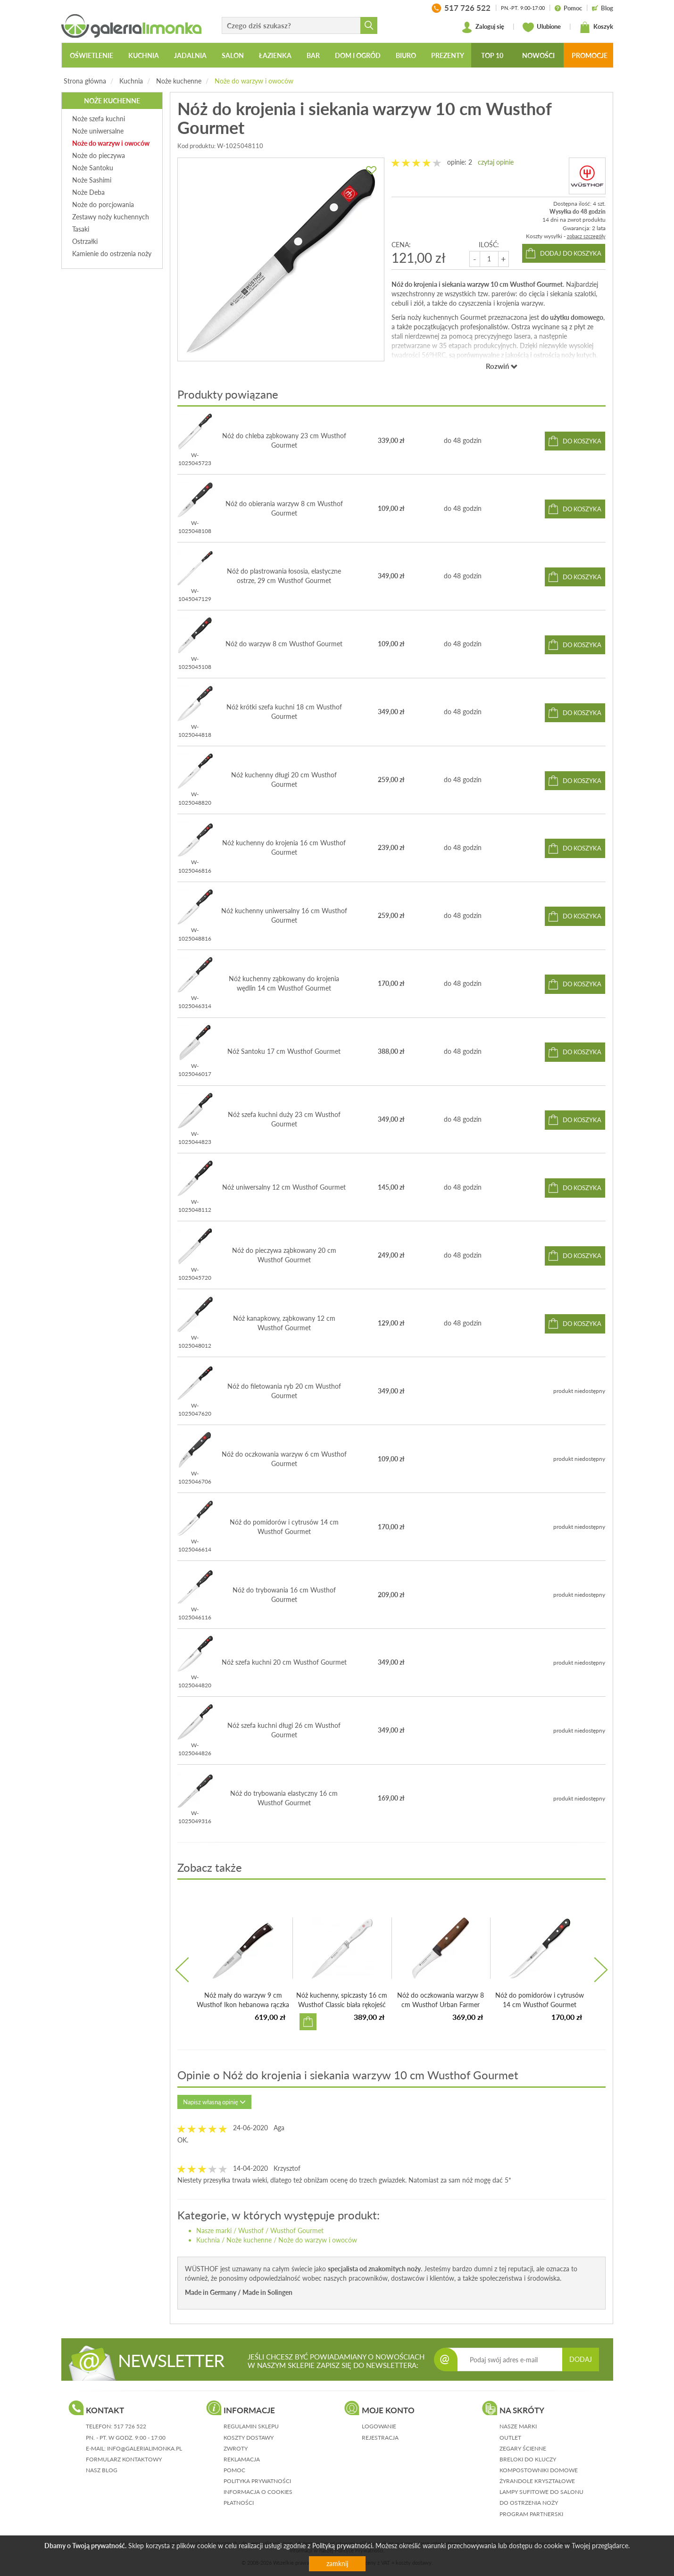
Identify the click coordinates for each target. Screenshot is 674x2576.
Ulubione (542, 27)
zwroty (236, 2448)
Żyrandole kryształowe (537, 2480)
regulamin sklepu (251, 2426)
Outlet (510, 2437)
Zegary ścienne (522, 2448)
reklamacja (242, 2459)
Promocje (589, 55)
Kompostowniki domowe (538, 2470)
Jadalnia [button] (190, 55)
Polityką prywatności (342, 2546)
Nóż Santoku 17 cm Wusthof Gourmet (284, 1051)
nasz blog (101, 2470)
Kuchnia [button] (143, 55)
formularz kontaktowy (124, 2459)
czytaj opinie (496, 162)
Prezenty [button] (447, 55)
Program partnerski (531, 2514)
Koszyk (596, 27)
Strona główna (85, 81)
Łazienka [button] (275, 55)
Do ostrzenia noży (528, 2502)
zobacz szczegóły (586, 236)
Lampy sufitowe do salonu (541, 2491)
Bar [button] (313, 55)
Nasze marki (214, 2230)
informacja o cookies (258, 2491)
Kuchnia (131, 81)
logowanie (379, 2426)
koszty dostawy (249, 2437)
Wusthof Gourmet (297, 2230)
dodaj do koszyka (570, 253)
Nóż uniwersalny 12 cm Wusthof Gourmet (284, 1187)
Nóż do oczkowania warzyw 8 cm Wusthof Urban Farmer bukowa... (440, 2004)
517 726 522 (130, 2426)
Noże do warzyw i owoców (254, 81)
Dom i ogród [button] (358, 55)
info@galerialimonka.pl (144, 2448)
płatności (239, 2502)
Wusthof (251, 2230)
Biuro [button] (406, 55)
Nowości (538, 55)
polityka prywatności (257, 2480)
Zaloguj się (482, 27)
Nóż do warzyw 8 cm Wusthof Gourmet (283, 644)
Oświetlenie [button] (91, 55)
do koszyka (582, 441)
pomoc (234, 2470)
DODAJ (580, 2359)
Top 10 (492, 55)
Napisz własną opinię (214, 2102)
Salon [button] (233, 55)
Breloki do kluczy (527, 2459)
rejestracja (380, 2437)
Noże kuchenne (178, 81)
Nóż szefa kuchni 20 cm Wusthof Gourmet (284, 1662)
